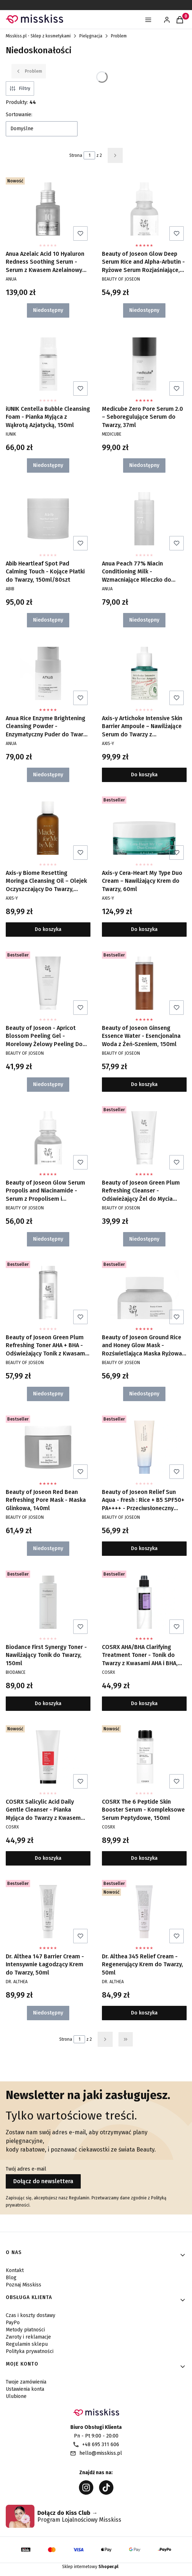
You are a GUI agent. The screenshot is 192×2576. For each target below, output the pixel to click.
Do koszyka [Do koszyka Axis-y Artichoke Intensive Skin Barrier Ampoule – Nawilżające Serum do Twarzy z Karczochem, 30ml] (144, 775)
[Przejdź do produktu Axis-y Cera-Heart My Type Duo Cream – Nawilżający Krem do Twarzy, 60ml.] (144, 828)
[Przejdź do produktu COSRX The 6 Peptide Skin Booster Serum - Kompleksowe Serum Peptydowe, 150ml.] (144, 1756)
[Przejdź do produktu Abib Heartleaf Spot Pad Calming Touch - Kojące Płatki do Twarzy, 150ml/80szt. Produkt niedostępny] (48, 518)
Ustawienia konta (25, 2389)
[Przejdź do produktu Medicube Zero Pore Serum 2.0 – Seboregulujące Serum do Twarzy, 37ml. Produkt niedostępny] (144, 364)
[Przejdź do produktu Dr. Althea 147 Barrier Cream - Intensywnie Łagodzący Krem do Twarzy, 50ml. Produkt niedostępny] (48, 1911)
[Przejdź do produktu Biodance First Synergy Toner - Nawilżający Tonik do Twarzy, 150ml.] (48, 1602)
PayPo (13, 2323)
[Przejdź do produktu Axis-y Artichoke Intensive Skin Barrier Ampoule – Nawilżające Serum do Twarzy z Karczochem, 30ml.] (144, 673)
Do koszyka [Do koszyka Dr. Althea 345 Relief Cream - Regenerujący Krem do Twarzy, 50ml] (144, 2013)
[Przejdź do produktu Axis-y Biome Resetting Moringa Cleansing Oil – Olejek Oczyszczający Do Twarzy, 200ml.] (48, 828)
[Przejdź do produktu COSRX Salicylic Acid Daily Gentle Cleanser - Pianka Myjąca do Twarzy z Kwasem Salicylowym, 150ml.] (48, 1756)
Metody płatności (25, 2330)
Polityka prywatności (29, 2351)
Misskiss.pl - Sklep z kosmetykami (38, 35)
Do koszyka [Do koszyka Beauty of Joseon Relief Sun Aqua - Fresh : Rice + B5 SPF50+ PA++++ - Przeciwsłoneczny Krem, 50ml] (144, 1549)
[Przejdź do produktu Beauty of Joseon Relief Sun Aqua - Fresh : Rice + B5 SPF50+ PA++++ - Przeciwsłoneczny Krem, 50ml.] (144, 1447)
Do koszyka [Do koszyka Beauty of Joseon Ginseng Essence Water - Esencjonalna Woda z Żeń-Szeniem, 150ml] (144, 1084)
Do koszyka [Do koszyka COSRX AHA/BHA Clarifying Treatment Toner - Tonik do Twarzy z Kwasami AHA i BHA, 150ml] (144, 1703)
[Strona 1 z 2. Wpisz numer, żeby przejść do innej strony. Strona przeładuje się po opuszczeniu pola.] (89, 155)
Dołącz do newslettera (43, 2181)
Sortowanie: (19, 115)
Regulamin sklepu (27, 2344)
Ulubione (16, 2396)
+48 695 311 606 (100, 2444)
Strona (75, 155)
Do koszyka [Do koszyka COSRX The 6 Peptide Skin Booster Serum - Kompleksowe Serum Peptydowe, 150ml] (144, 1858)
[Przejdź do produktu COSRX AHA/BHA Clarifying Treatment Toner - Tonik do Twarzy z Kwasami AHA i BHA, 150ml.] (144, 1602)
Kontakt (15, 2270)
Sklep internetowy (90, 2566)
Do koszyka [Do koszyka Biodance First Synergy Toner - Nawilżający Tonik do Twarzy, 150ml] (48, 1703)
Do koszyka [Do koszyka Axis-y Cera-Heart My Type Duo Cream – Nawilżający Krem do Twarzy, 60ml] (144, 930)
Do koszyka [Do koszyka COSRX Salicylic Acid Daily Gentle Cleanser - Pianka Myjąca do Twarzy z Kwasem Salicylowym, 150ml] (48, 1858)
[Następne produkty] (105, 2039)
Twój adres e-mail (26, 2169)
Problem (119, 35)
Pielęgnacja (90, 35)
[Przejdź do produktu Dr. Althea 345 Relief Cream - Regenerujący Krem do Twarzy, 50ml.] (144, 1911)
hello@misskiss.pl (100, 2453)
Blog (11, 2278)
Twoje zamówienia (26, 2382)
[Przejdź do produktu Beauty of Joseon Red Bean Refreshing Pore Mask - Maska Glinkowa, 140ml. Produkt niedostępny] (48, 1447)
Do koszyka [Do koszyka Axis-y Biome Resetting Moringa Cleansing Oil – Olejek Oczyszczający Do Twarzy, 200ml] (48, 930)
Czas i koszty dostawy (30, 2315)
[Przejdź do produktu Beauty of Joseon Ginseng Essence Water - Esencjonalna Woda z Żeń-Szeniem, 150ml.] (144, 983)
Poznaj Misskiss (23, 2285)
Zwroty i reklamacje (28, 2337)
